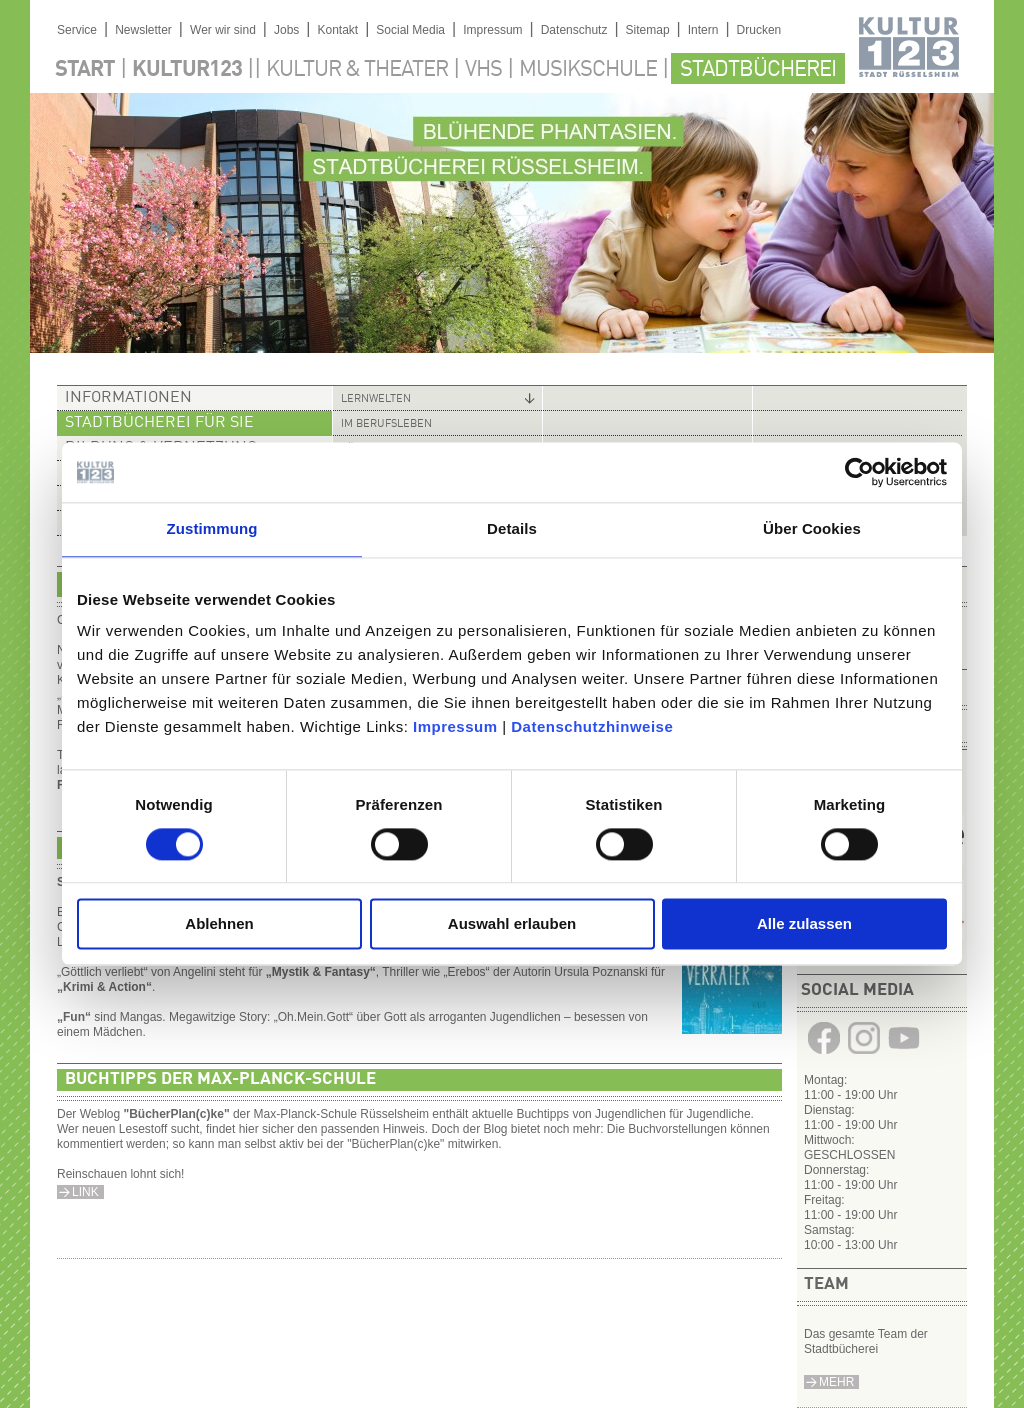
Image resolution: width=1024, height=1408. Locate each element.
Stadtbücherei (758, 70)
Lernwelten (376, 399)
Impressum (455, 726)
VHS (483, 70)
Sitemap (648, 30)
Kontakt (337, 30)
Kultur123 (187, 70)
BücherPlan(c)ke (176, 1114)
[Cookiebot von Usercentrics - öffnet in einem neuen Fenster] (859, 472)
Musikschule (588, 70)
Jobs (286, 30)
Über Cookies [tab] (812, 528)
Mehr (836, 1382)
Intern (703, 30)
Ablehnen (219, 924)
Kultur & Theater (357, 70)
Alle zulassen (804, 924)
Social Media (410, 30)
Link (85, 1192)
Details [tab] (512, 528)
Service (77, 30)
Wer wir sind (223, 30)
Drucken (759, 30)
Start (85, 70)
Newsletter (143, 30)
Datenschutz (574, 30)
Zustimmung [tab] (212, 528)
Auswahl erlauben (512, 924)
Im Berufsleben (386, 424)
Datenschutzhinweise (592, 726)
